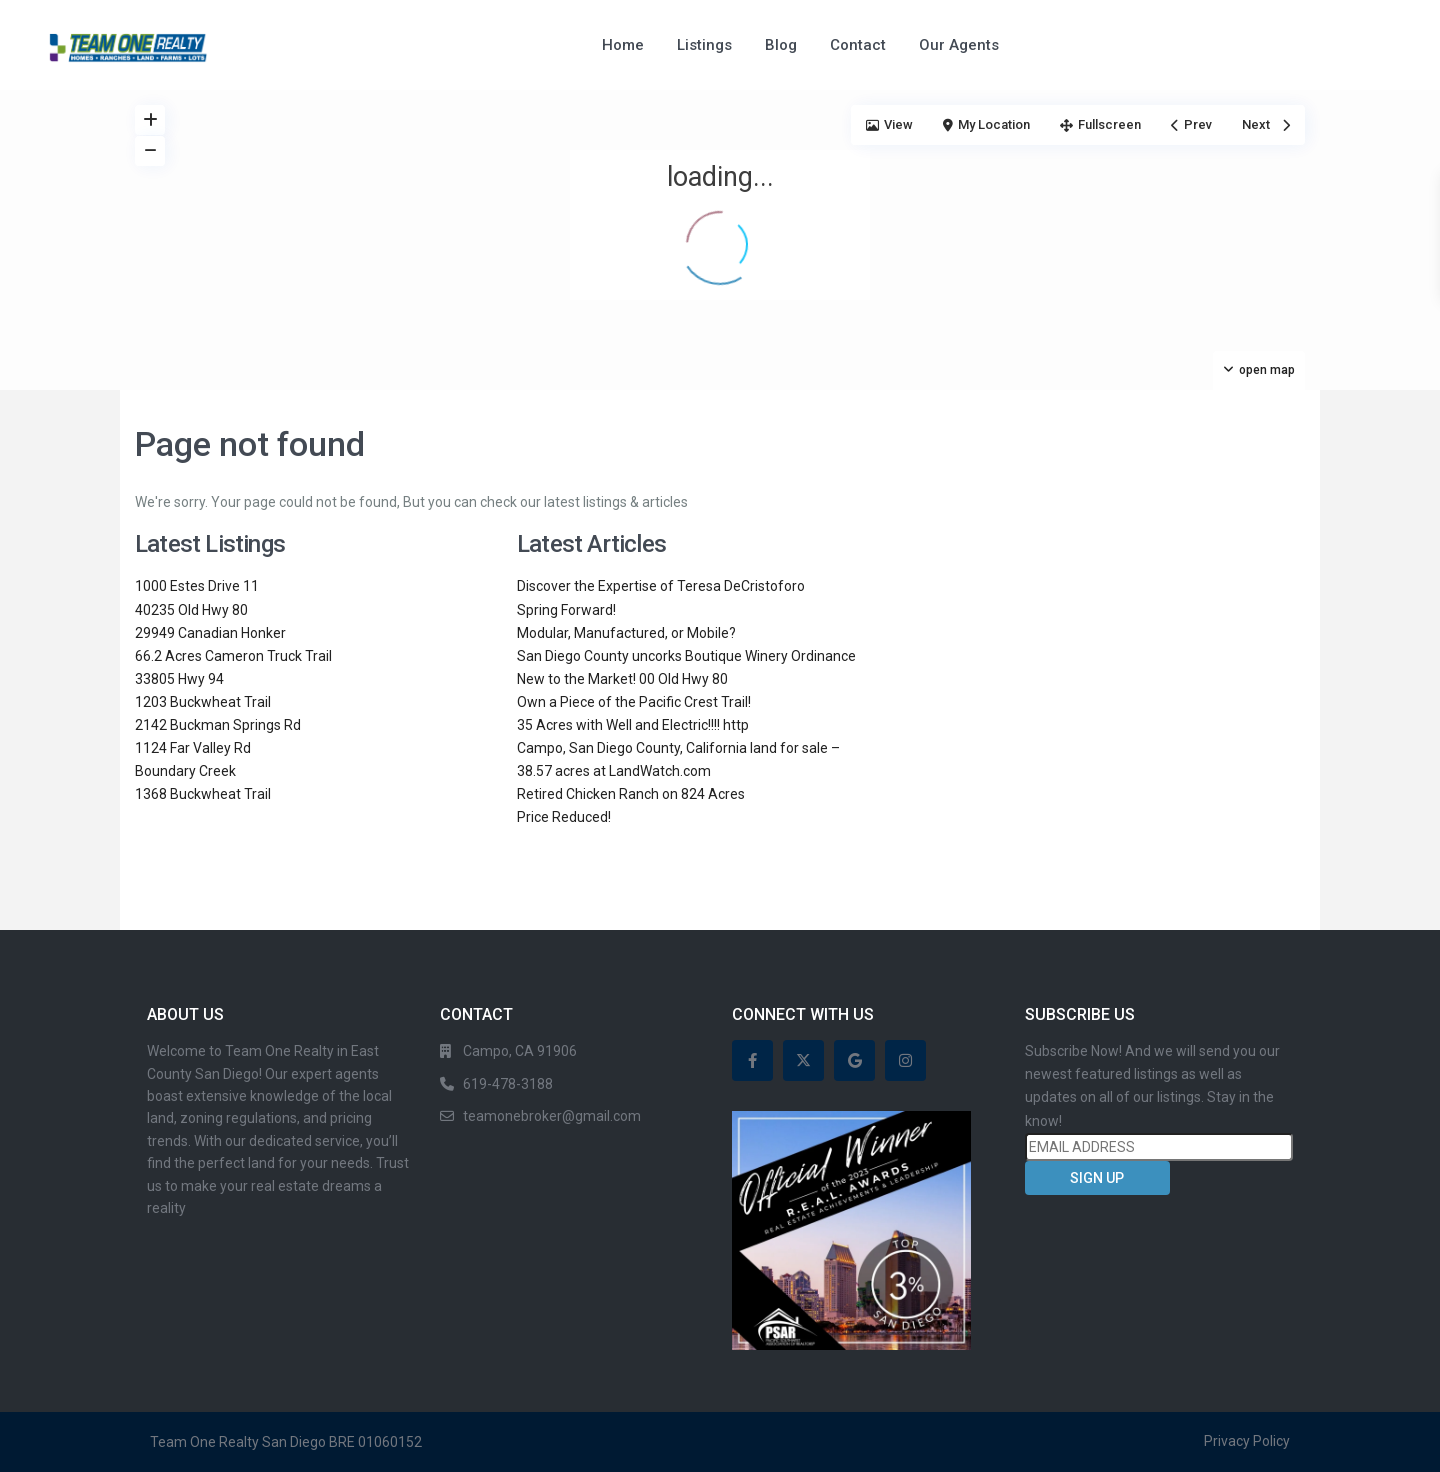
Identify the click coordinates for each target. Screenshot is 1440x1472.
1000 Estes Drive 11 (197, 586)
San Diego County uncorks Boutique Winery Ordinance (686, 656)
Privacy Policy (1247, 1441)
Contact (858, 45)
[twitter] (803, 1060)
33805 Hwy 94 (179, 679)
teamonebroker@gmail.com (552, 1116)
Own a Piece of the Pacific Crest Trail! (634, 702)
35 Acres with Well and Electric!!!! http (633, 725)
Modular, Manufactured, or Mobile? (626, 633)
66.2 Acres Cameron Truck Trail (233, 656)
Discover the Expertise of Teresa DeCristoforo (661, 586)
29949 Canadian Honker (210, 633)
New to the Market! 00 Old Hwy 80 (622, 679)
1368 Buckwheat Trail (203, 794)
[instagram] (905, 1060)
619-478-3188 (508, 1084)
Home (623, 45)
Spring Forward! (566, 610)
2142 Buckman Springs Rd (218, 725)
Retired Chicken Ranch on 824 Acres (631, 794)
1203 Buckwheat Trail (203, 702)
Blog (781, 45)
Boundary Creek (185, 771)
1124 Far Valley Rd (193, 748)
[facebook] (752, 1060)
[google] (854, 1060)
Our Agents (959, 45)
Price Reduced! (564, 817)
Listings (704, 45)
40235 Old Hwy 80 (191, 610)
